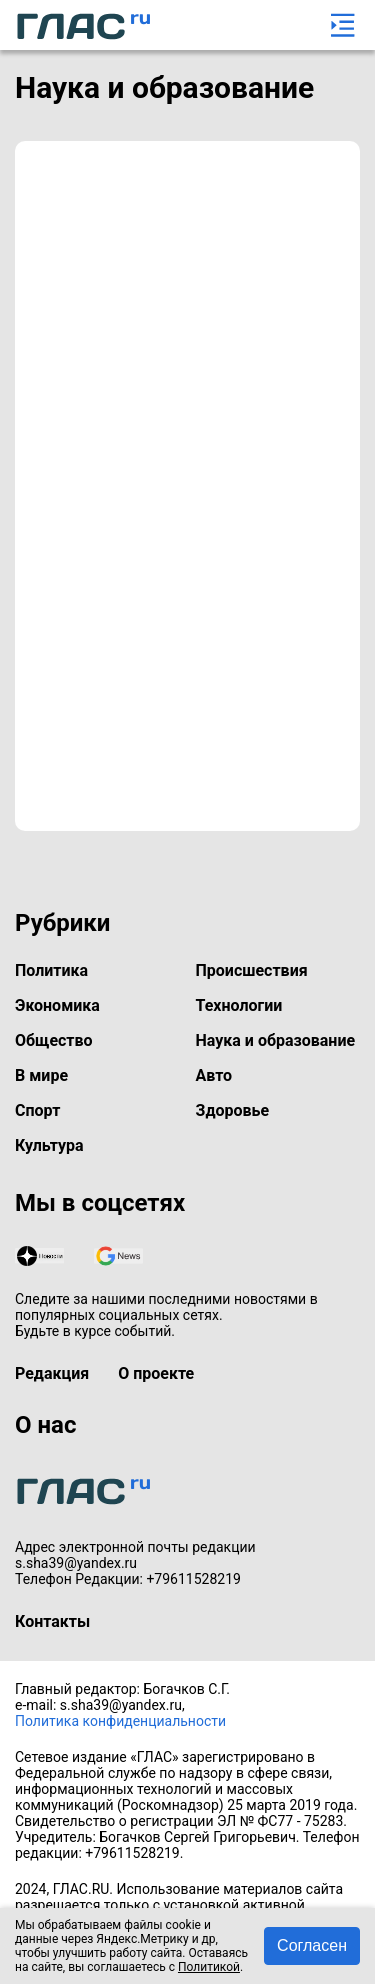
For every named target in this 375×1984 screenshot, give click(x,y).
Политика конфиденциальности (120, 1721)
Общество (54, 1040)
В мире (41, 1075)
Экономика (57, 1005)
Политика (51, 970)
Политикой (209, 1967)
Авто (214, 1075)
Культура (49, 1145)
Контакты (52, 1621)
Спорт (37, 1110)
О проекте (156, 1373)
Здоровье (233, 1110)
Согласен (312, 1945)
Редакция (52, 1373)
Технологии (239, 1005)
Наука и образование (276, 1040)
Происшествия (252, 970)
